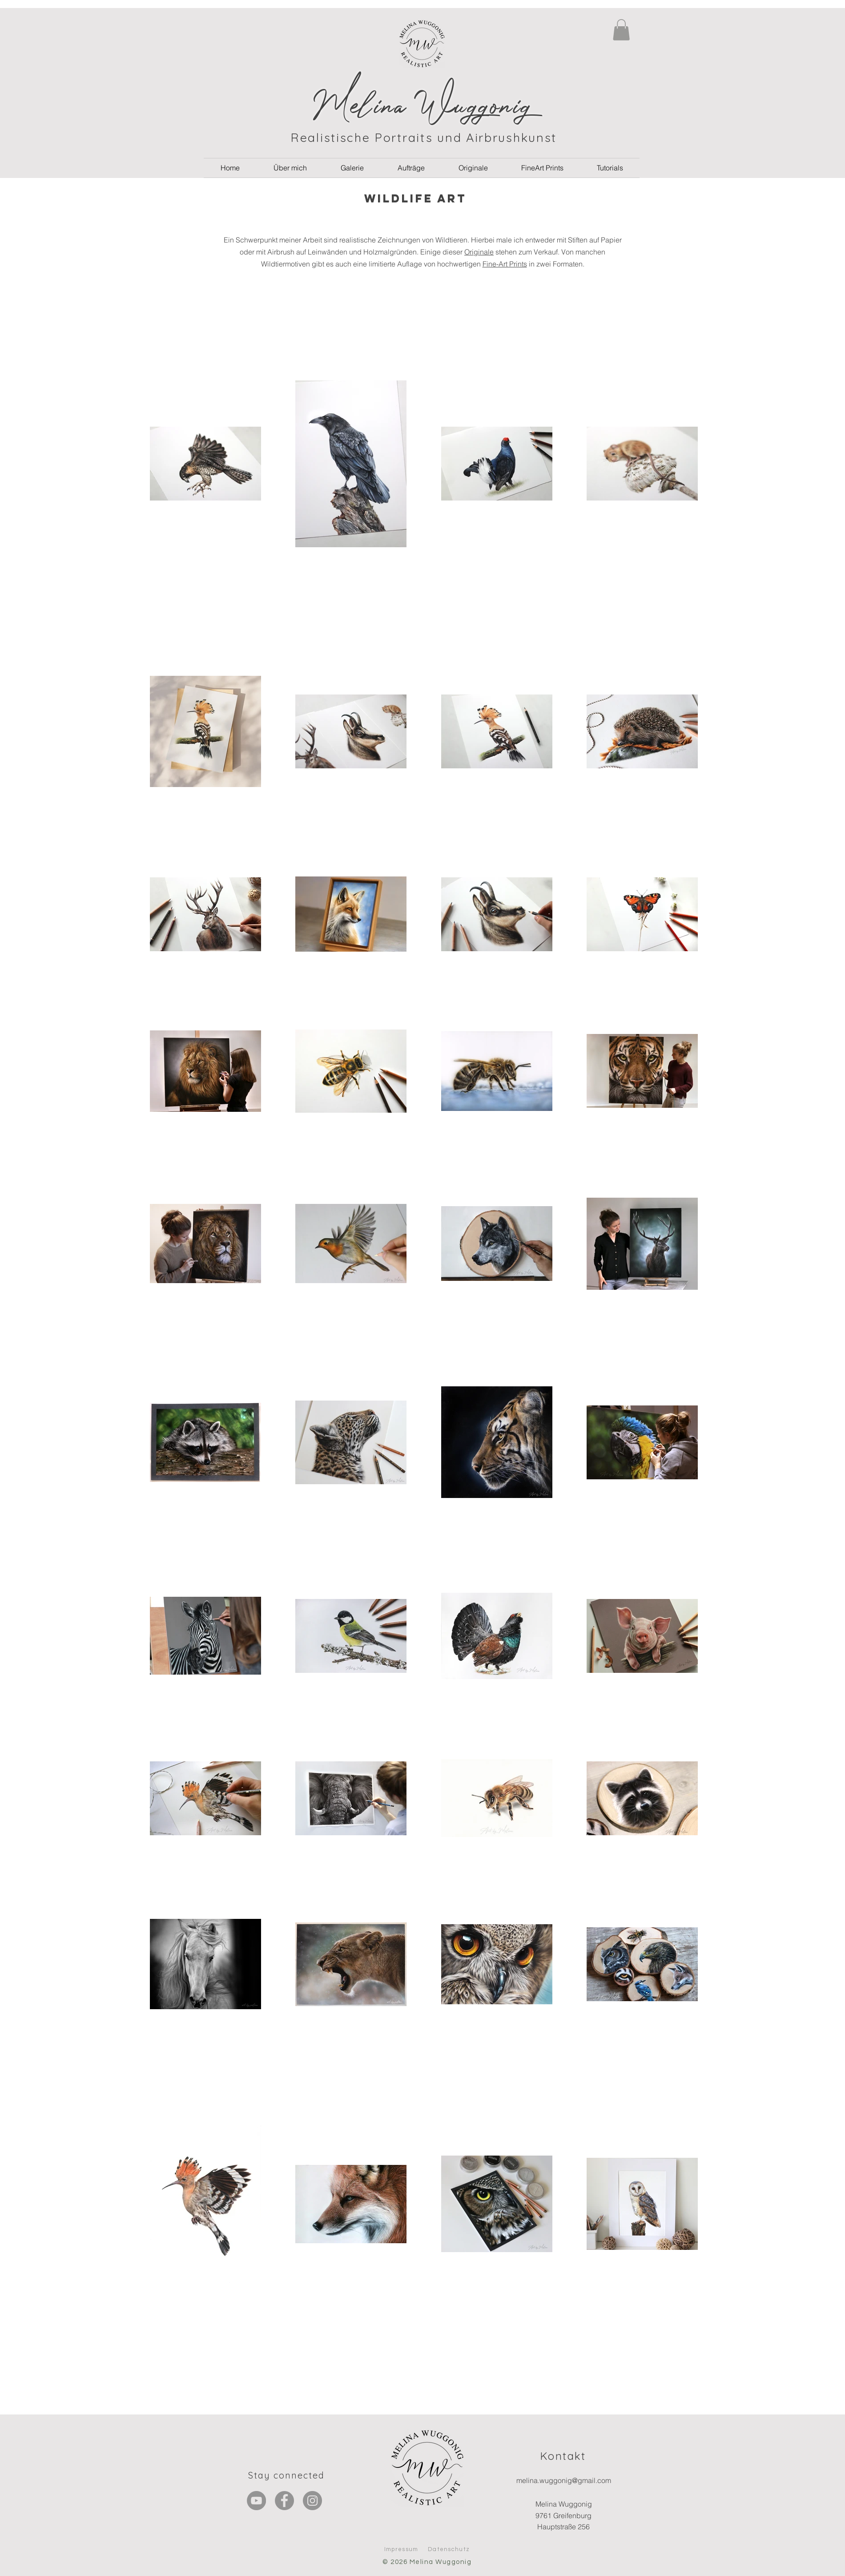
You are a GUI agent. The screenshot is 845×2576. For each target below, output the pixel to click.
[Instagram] (312, 2500)
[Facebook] (284, 2500)
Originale (479, 251)
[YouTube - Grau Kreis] (256, 2500)
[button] (621, 29)
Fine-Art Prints (505, 263)
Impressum (401, 2549)
